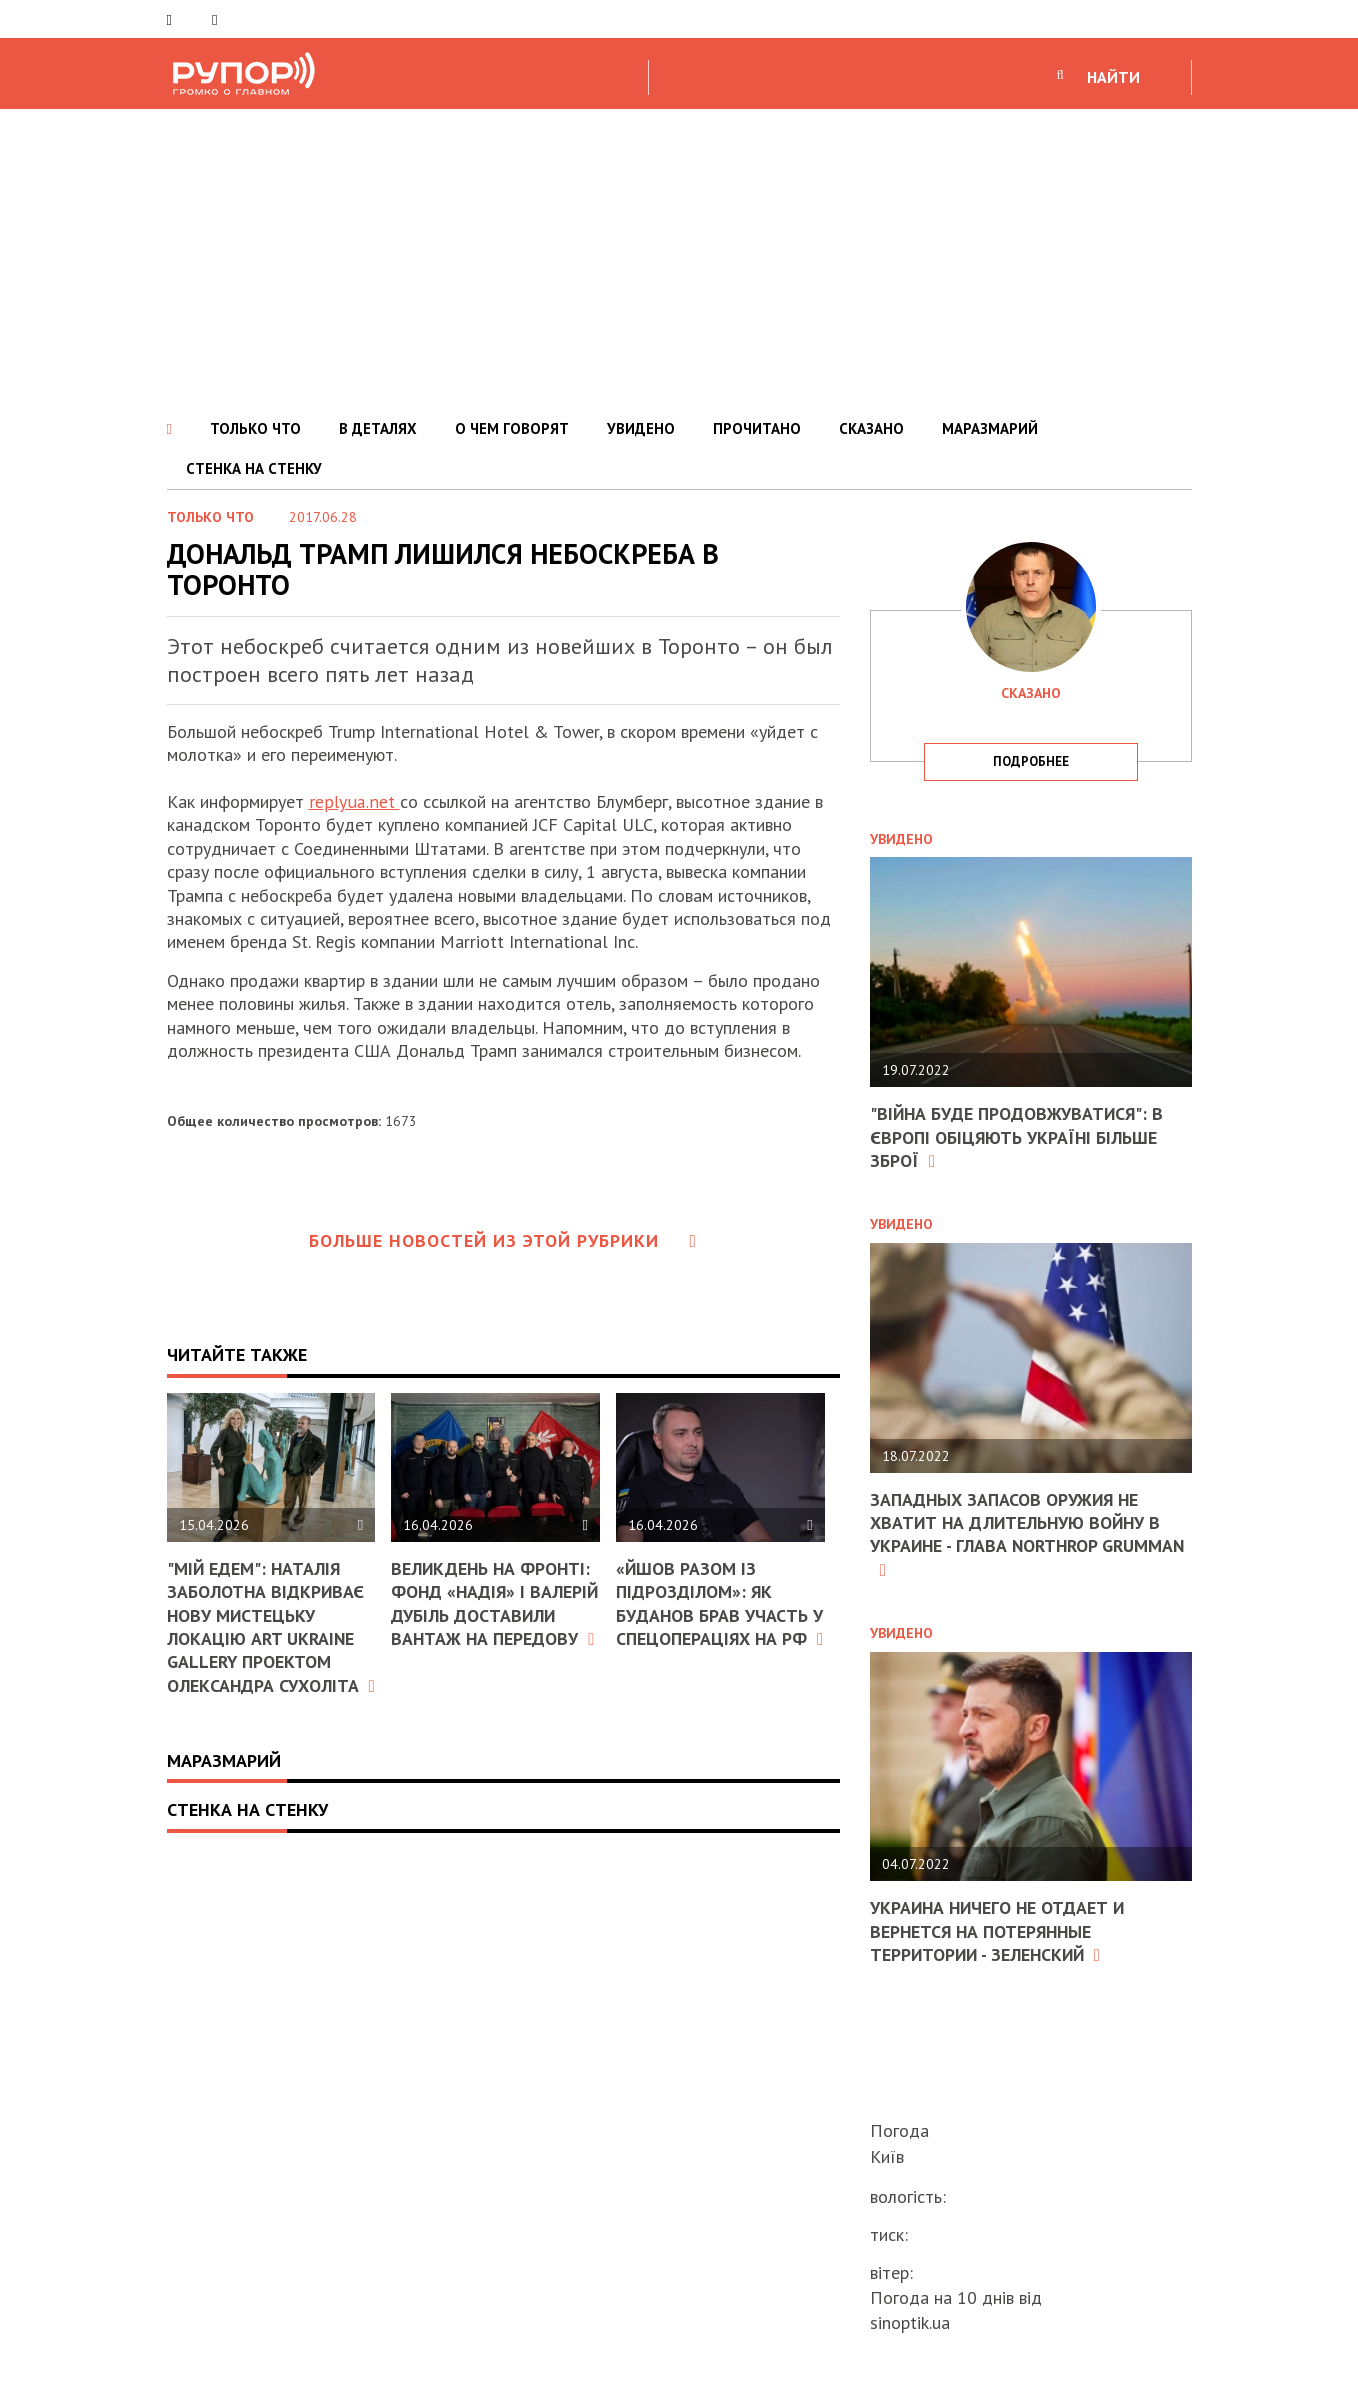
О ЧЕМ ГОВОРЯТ (512, 428)
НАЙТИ (1113, 77)
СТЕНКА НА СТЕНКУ (254, 468)
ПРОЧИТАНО (757, 428)
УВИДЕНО (641, 428)
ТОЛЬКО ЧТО (255, 428)
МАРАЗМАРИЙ (990, 428)
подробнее (1031, 761)
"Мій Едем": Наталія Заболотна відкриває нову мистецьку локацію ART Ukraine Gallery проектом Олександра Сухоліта (266, 1637)
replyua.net (353, 801)
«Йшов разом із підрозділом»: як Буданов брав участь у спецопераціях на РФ (720, 1614)
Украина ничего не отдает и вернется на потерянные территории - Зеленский (1000, 1931)
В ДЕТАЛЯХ (378, 428)
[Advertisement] (679, 259)
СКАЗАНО (871, 428)
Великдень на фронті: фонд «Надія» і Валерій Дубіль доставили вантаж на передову (494, 1615)
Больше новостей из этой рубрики (503, 1240)
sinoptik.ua (910, 2322)
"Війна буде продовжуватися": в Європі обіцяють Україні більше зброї (1018, 1137)
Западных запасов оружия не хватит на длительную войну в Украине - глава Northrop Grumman (1018, 1534)
